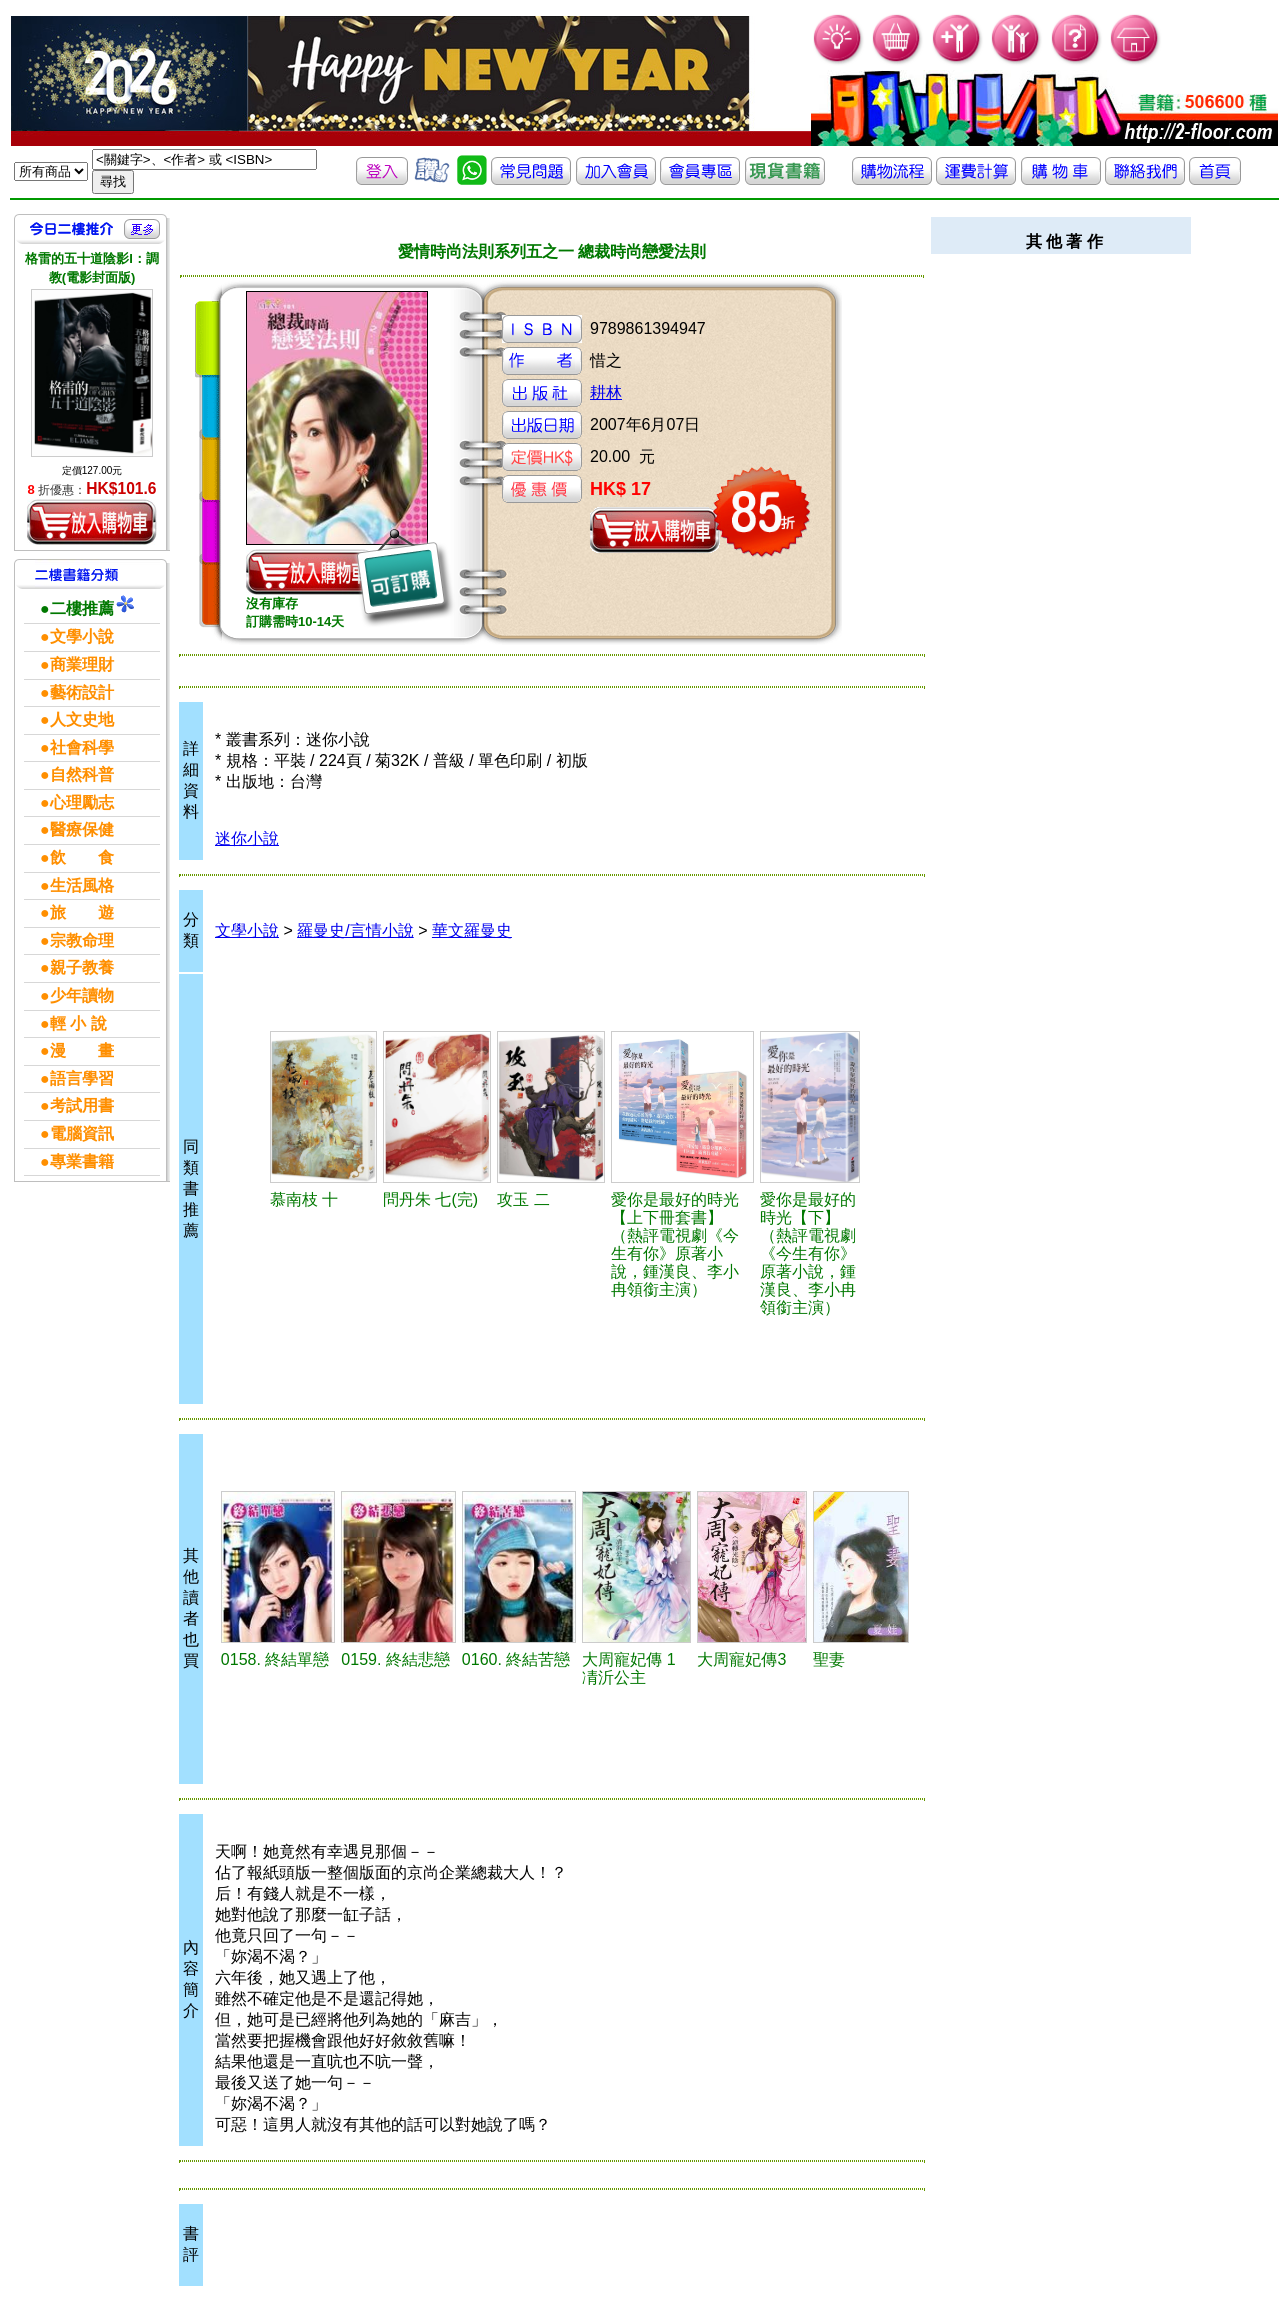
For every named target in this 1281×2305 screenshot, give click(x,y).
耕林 (606, 392)
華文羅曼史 (472, 930)
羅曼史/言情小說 (355, 930)
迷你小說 (247, 838)
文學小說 (247, 930)
